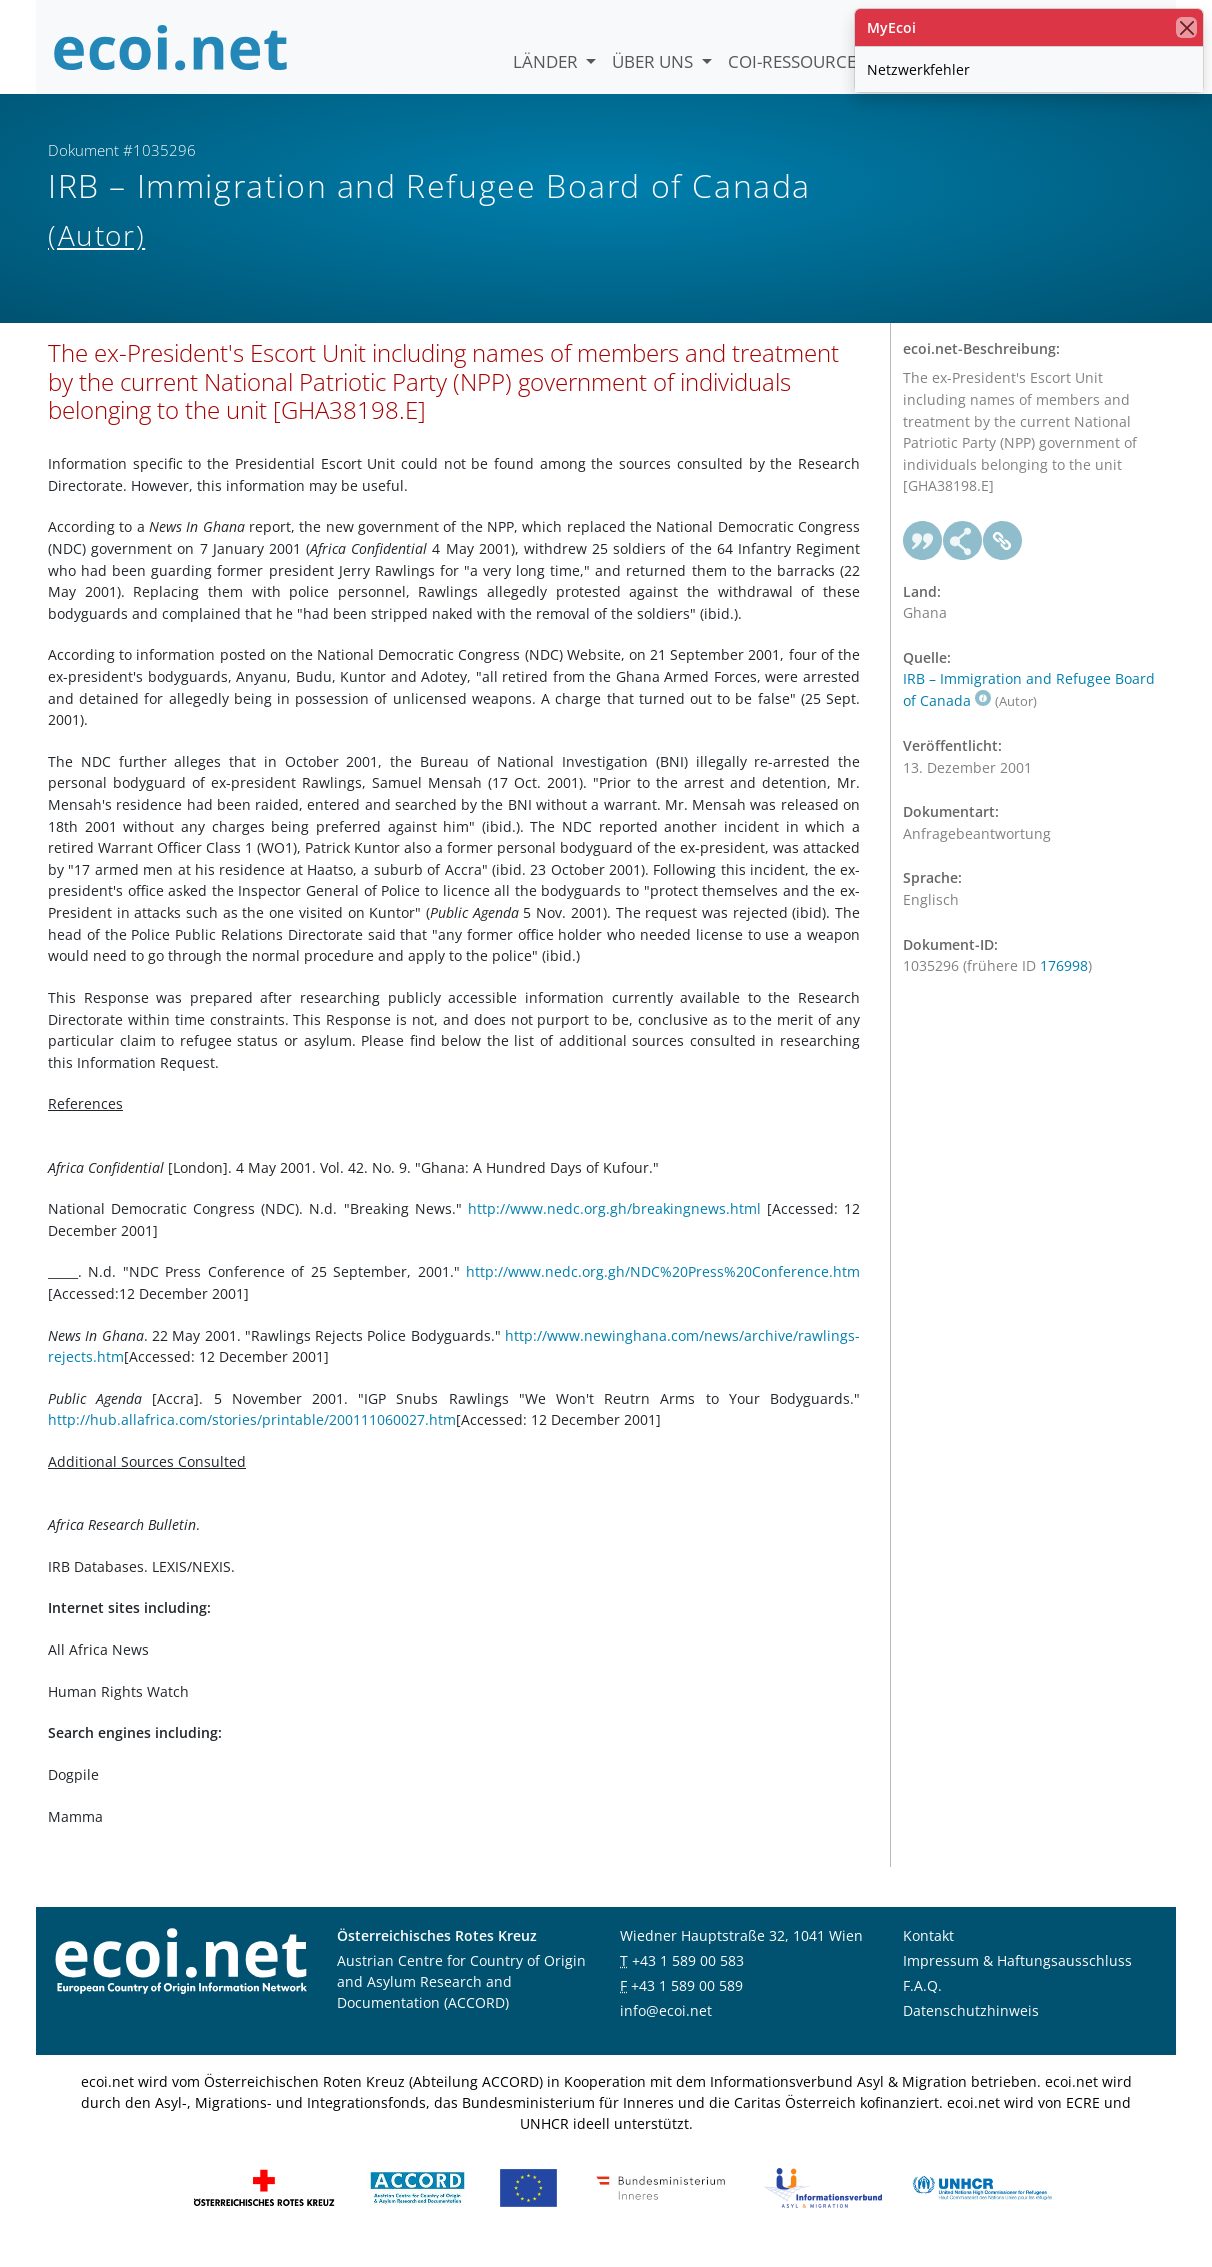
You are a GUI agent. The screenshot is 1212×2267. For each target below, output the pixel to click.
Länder (547, 61)
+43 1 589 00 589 (687, 2001)
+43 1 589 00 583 (688, 1976)
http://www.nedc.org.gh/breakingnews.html (614, 1224)
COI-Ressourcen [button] (800, 61)
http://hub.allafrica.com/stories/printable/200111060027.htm (252, 1436)
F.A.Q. (922, 2001)
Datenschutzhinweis (971, 2026)
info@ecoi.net (666, 2026)
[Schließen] (1186, 27)
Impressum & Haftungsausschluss (1017, 1976)
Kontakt (928, 1951)
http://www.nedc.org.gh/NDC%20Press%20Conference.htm (663, 1288)
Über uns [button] (654, 61)
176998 (1064, 981)
